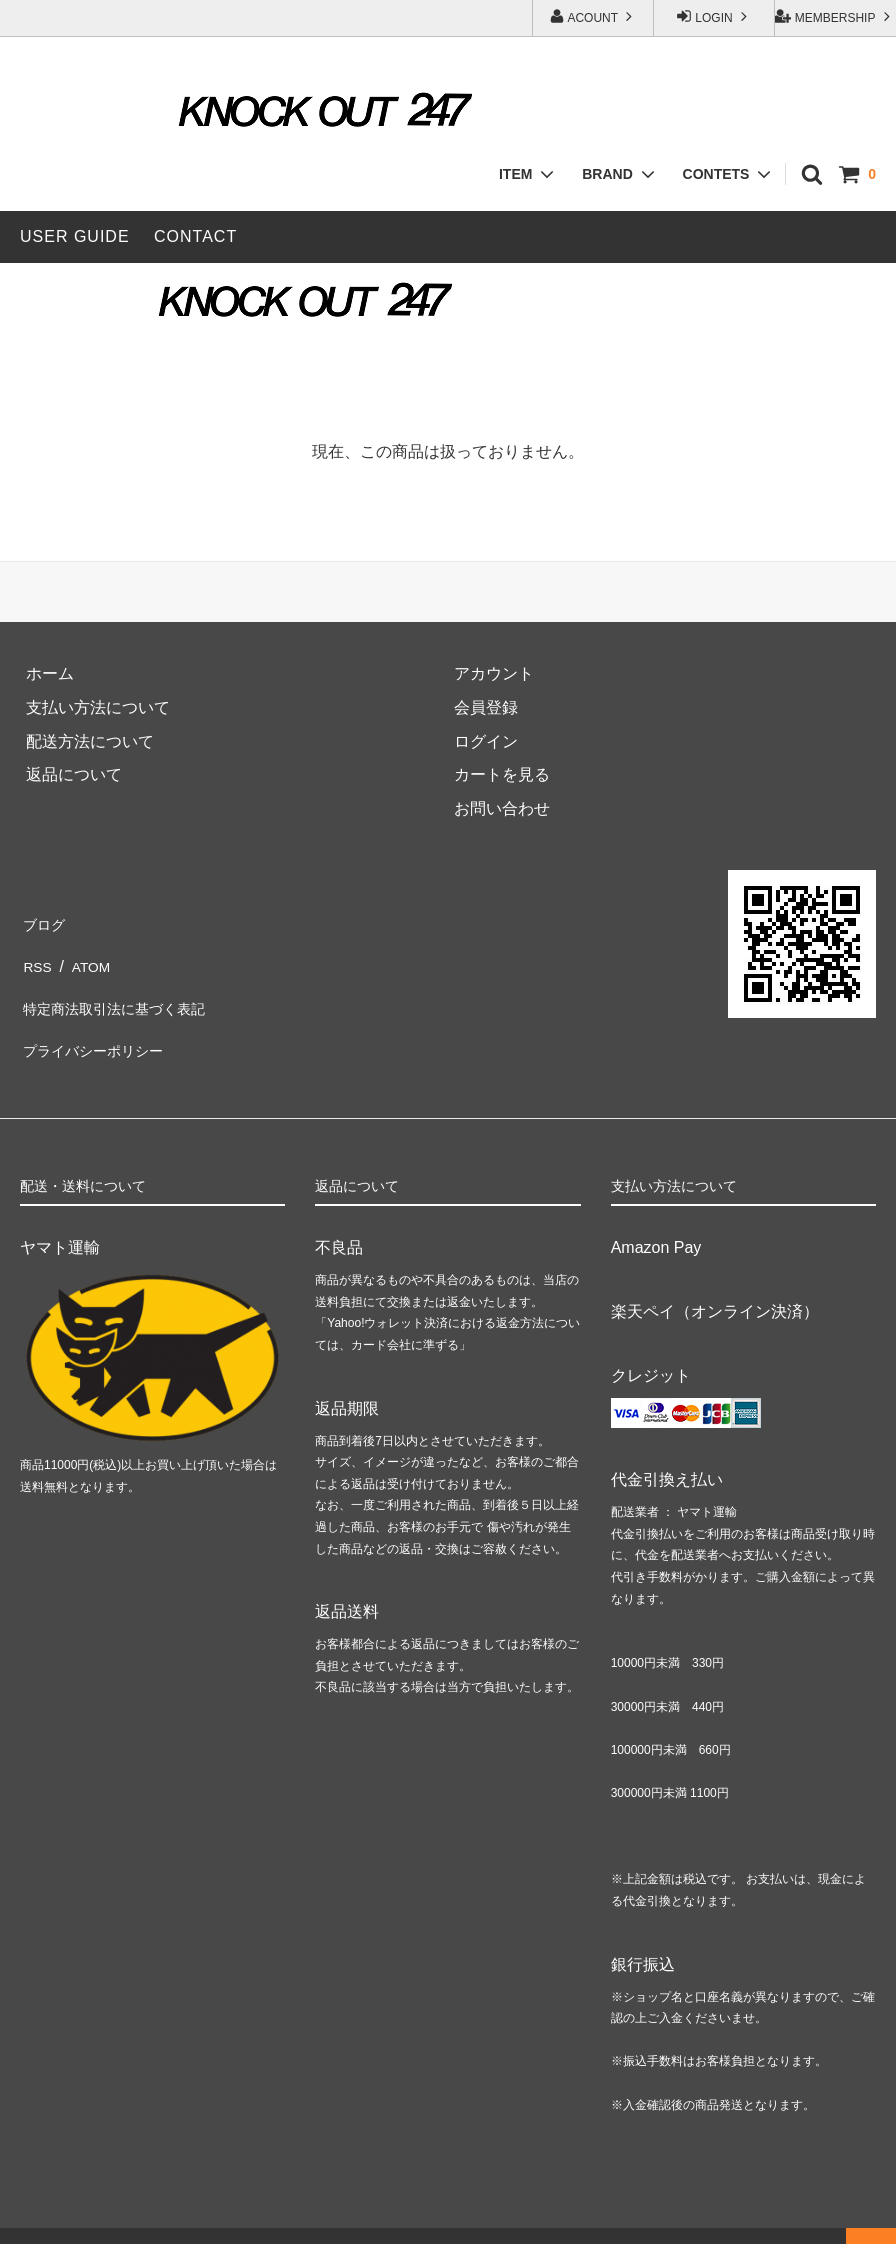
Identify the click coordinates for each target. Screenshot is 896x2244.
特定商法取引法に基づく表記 (124, 989)
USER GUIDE (75, 236)
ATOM (87, 955)
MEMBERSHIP (834, 16)
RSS (36, 955)
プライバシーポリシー (100, 1022)
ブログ (44, 921)
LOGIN (714, 16)
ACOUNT (593, 16)
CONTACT (195, 236)
